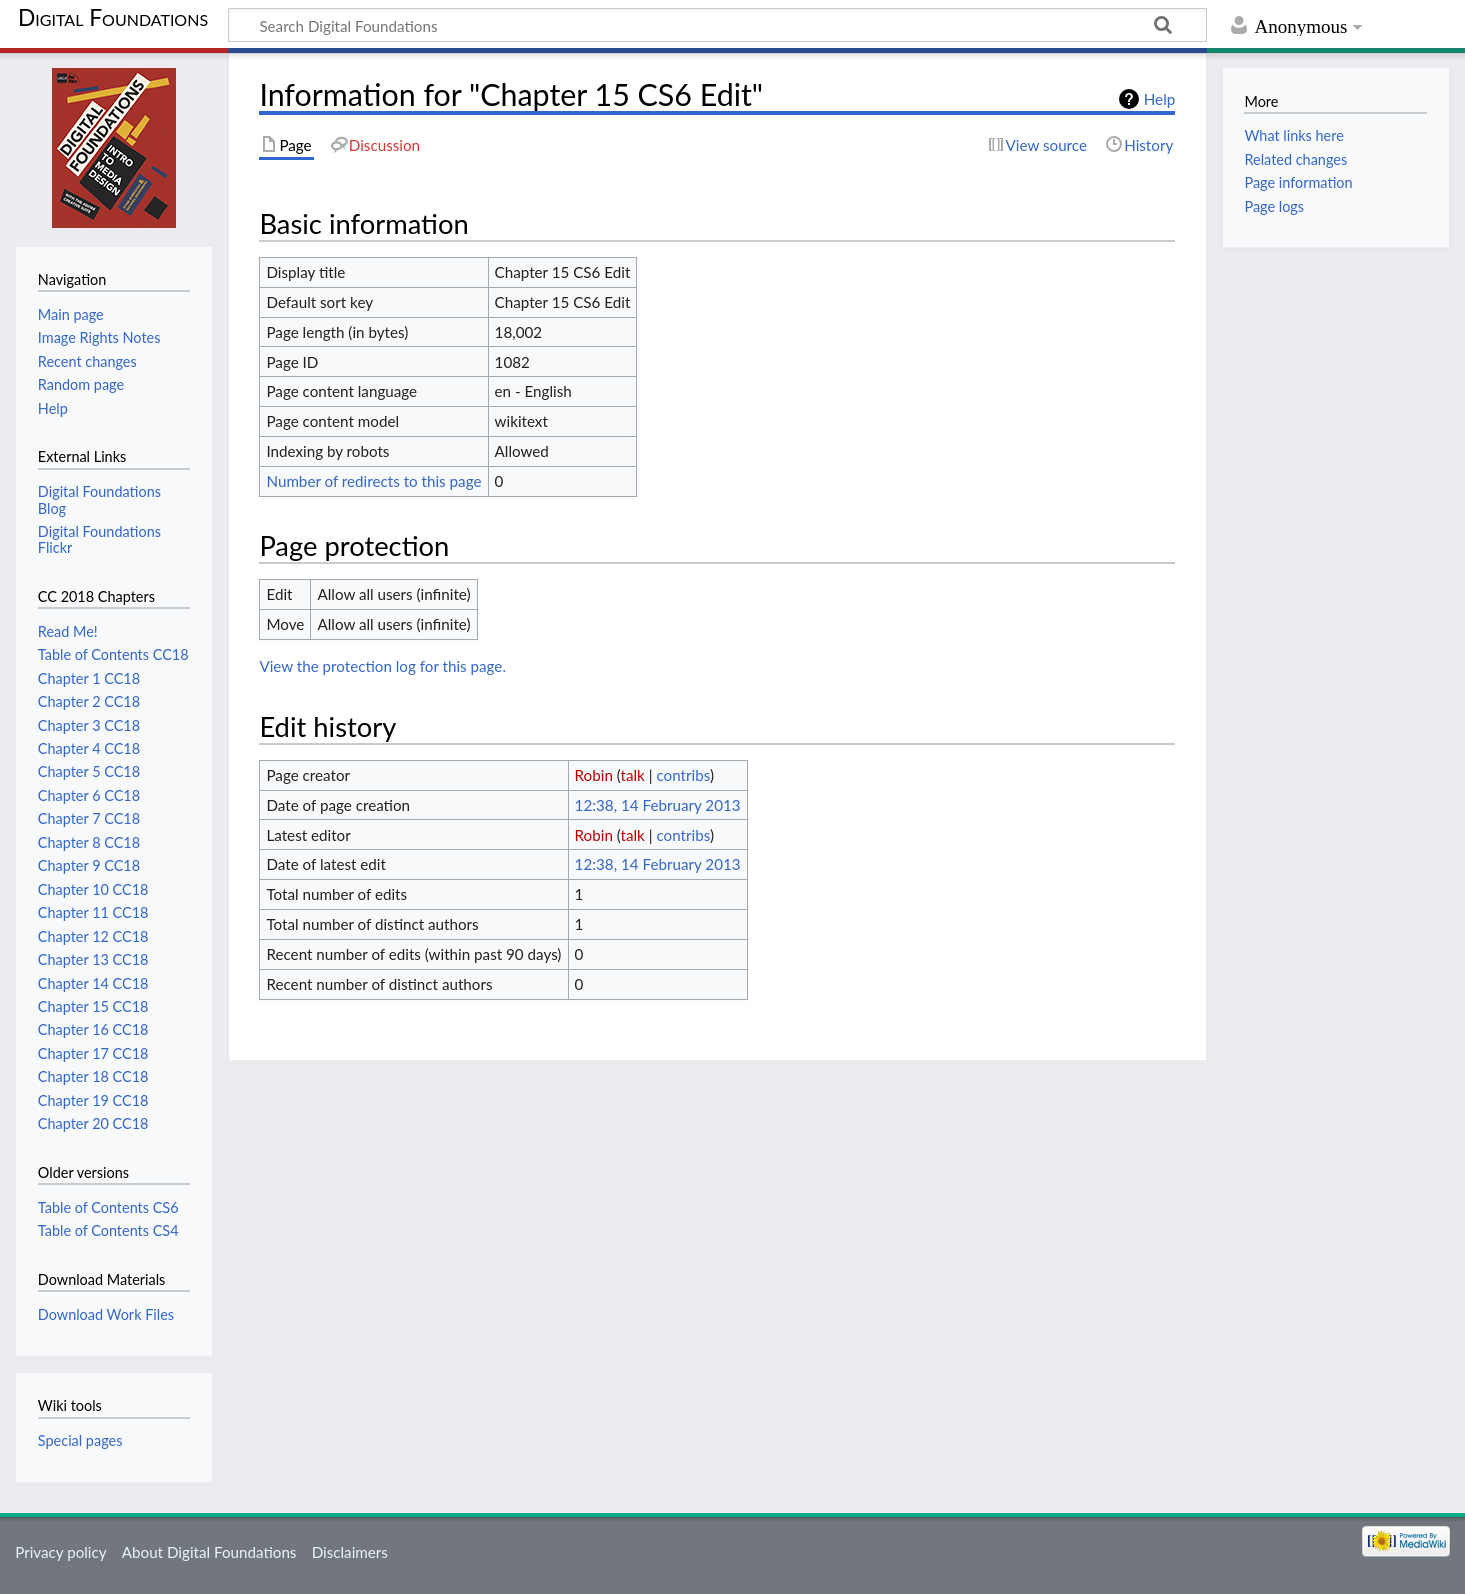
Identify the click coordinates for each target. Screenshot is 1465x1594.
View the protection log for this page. (382, 666)
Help (1159, 99)
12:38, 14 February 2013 (658, 805)
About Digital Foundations (209, 1552)
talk (633, 775)
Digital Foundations (113, 17)
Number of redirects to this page (373, 481)
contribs (682, 775)
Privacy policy (60, 1552)
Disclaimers (350, 1552)
